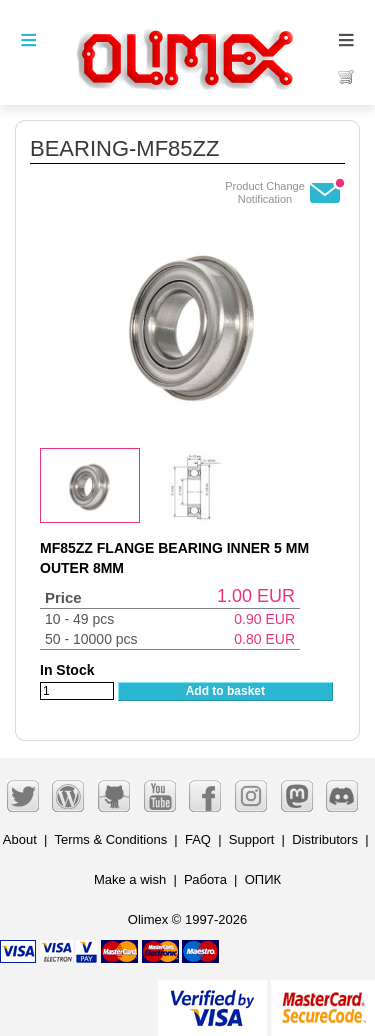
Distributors (325, 839)
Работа (205, 879)
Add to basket (225, 691)
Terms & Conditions (110, 839)
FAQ (198, 839)
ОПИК (263, 879)
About (20, 839)
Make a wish (130, 879)
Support (252, 839)
